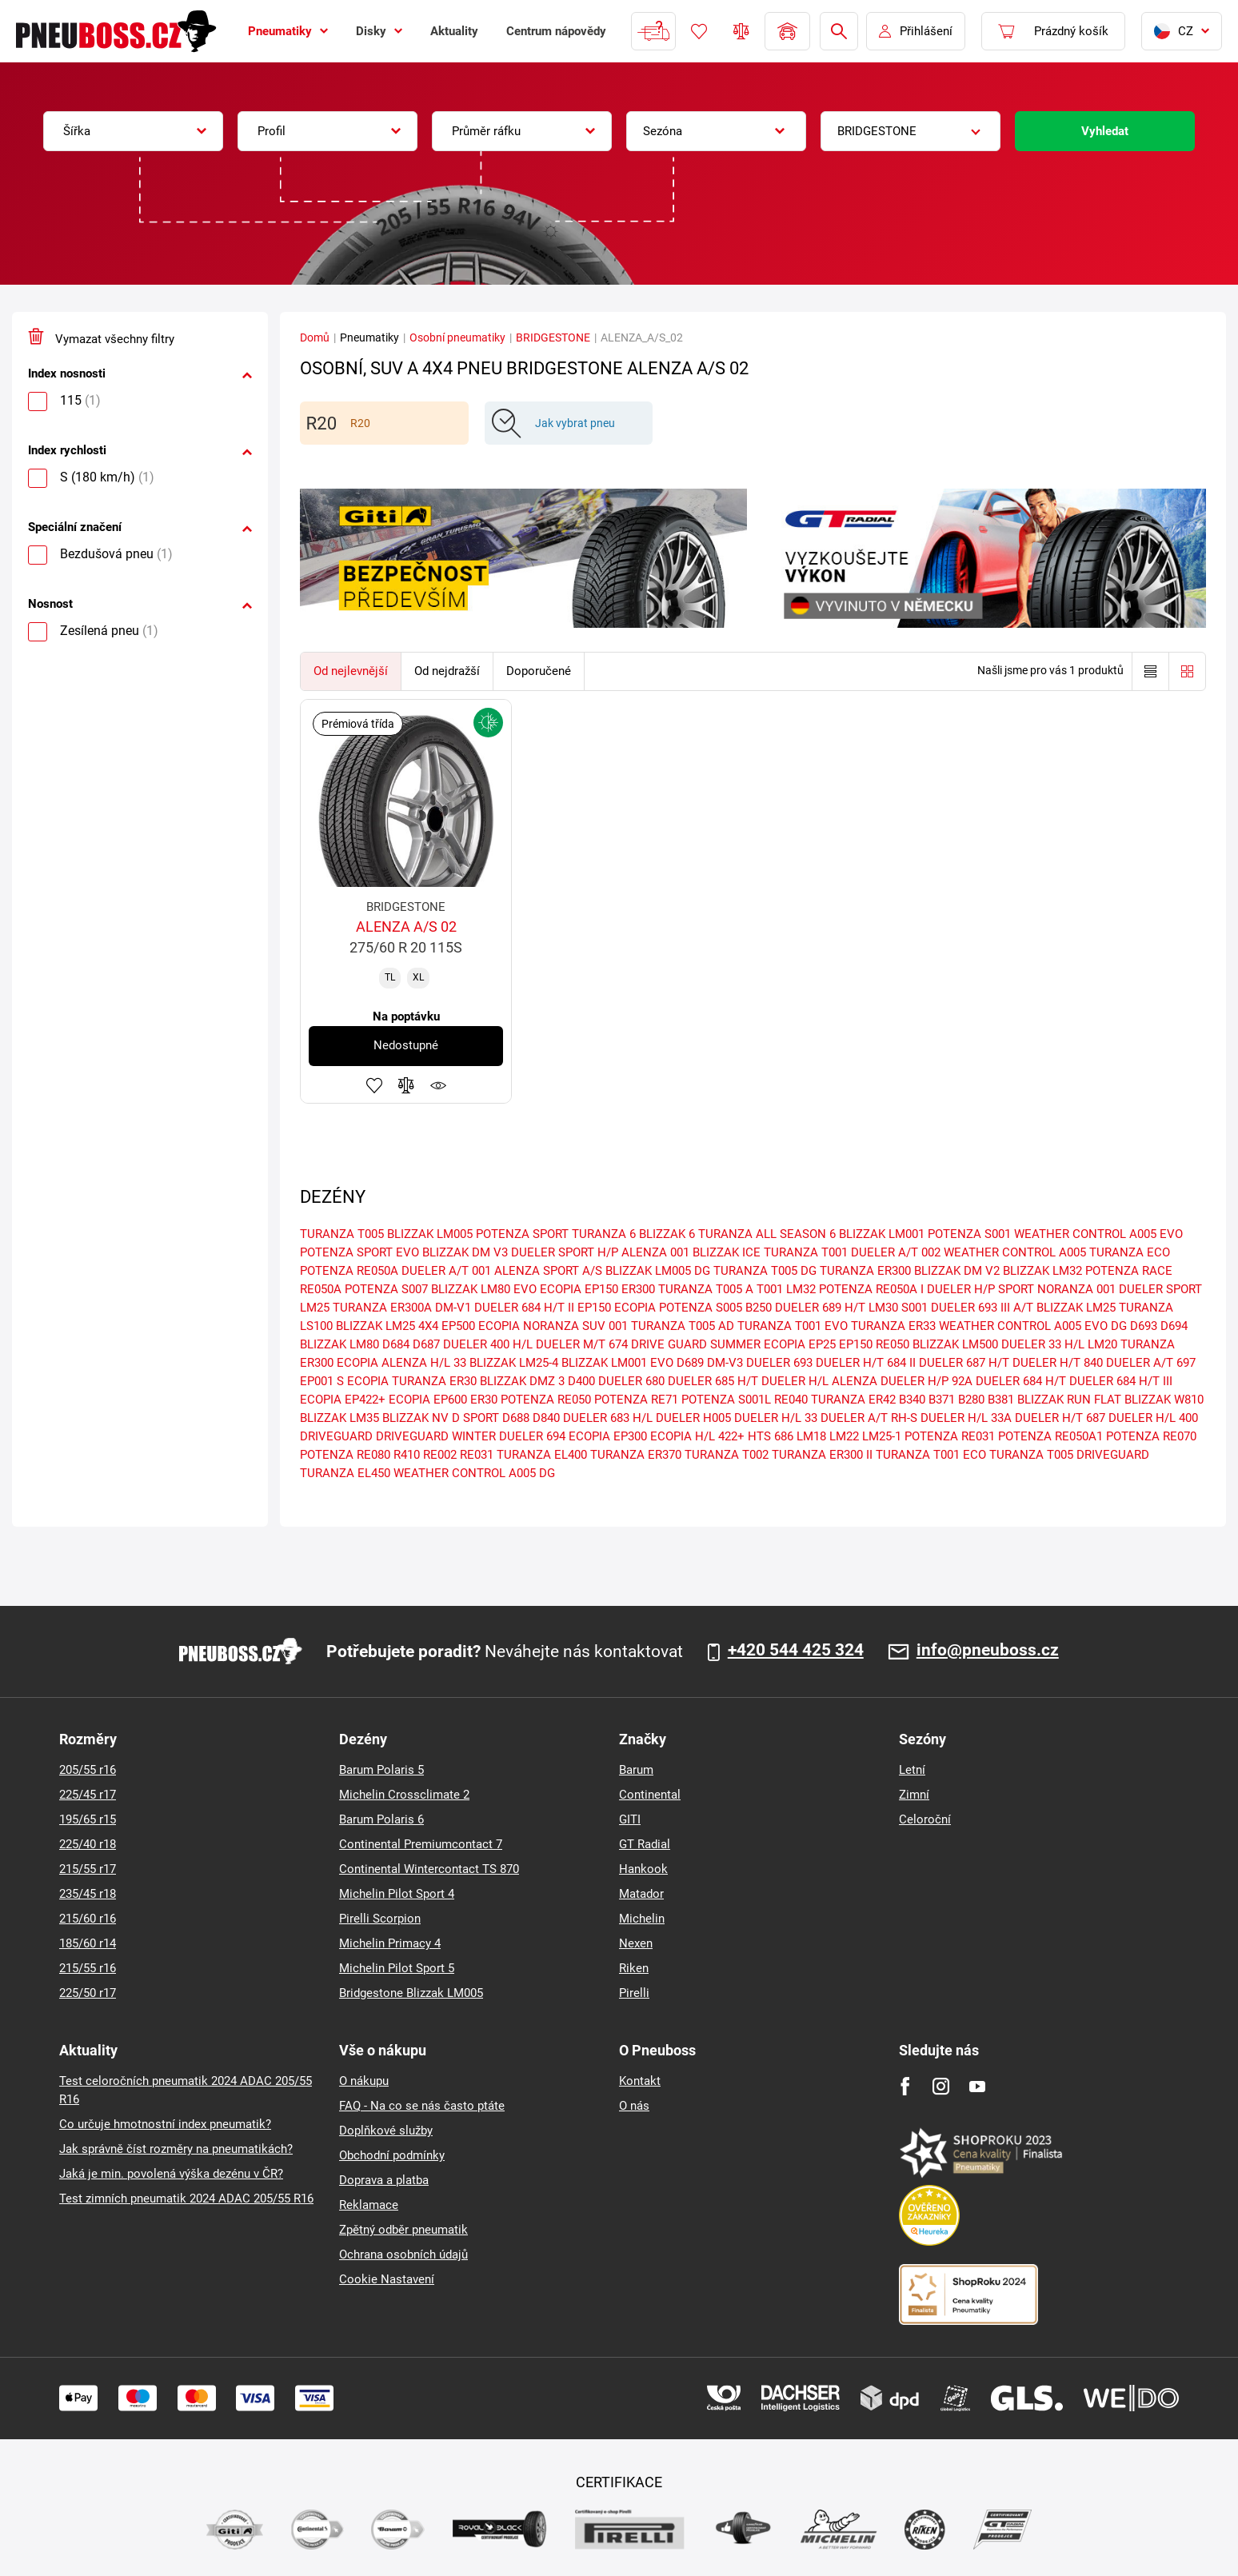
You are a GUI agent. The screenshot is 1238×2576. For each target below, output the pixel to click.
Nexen (636, 1943)
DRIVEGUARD (336, 1436)
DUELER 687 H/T (964, 1363)
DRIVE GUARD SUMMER (696, 1344)
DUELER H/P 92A (926, 1381)
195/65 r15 (87, 1819)
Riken (634, 1968)
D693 (1143, 1326)
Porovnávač (741, 31)
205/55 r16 (87, 1770)
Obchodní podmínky (392, 2155)
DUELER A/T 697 (1151, 1363)
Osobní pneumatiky (457, 337)
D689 (690, 1363)
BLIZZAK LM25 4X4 (387, 1326)
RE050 (892, 1344)
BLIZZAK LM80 (339, 1344)
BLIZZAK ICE (727, 1252)
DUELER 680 (631, 1381)
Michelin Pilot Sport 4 (396, 1894)
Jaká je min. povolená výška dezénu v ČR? (171, 2174)
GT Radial (644, 1844)
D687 (426, 1344)
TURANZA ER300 (865, 1271)
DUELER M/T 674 (582, 1344)
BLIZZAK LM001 (882, 1234)
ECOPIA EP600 (428, 1399)
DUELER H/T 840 (1057, 1363)
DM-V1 (453, 1307)
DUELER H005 (693, 1418)
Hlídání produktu (438, 1085)
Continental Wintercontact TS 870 (429, 1869)
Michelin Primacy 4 (390, 1943)
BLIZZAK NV (415, 1418)
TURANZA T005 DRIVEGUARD (1069, 1455)
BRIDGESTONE (553, 337)
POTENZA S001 (969, 1234)
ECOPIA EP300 (608, 1436)
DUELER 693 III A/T (982, 1307)
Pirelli (634, 1993)
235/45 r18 (87, 1894)
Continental (650, 1794)
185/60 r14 (87, 1943)
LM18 (811, 1436)
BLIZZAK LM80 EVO (484, 1289)
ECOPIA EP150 (579, 1289)
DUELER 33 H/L (1042, 1344)
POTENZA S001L (726, 1399)
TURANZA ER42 (853, 1399)
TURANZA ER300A (382, 1307)
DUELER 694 (532, 1436)
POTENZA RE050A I (871, 1289)
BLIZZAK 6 (667, 1234)
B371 (941, 1399)
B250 (758, 1307)
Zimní (914, 1794)
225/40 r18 (87, 1844)
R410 (406, 1455)
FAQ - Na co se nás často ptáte (422, 2106)
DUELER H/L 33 (775, 1418)
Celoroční (925, 1819)
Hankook (643, 1869)
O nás (634, 2106)
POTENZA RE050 (546, 1399)
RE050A (320, 1289)
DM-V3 (725, 1363)
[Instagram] (941, 2086)
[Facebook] (905, 2086)
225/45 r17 (87, 1794)
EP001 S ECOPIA (344, 1381)
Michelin (642, 1918)
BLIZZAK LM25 (1076, 1307)
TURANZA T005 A (705, 1289)
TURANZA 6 (604, 1234)
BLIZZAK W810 (1164, 1399)
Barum (636, 1770)
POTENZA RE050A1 (1050, 1436)
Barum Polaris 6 (381, 1819)
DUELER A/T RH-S (869, 1418)
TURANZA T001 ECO (931, 1455)
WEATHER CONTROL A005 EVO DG (1033, 1326)
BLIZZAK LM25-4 (513, 1363)
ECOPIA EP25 (800, 1344)
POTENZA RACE (1128, 1271)
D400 (581, 1381)
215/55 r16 (87, 1968)
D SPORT (475, 1418)
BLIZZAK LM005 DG (657, 1271)
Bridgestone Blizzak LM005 (411, 1993)
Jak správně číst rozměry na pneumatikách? (176, 2149)
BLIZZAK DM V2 (957, 1271)
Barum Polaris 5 (381, 1770)
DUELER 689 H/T (820, 1307)
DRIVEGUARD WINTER (436, 1436)
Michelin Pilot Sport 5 (396, 1968)
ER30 (483, 1399)
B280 (971, 1399)
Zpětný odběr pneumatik (403, 2230)
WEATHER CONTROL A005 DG (474, 1473)
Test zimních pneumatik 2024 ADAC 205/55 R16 (186, 2198)
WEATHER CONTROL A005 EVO (1098, 1234)
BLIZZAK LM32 (1042, 1271)
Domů (314, 337)
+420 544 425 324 (796, 1650)
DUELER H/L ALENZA (819, 1381)
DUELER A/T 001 (446, 1271)
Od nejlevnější (350, 671)
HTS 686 (770, 1436)
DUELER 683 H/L (608, 1418)
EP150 (856, 1344)
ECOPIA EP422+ (342, 1399)
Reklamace (368, 2205)
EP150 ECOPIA (616, 1307)
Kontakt (640, 2081)
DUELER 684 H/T (1021, 1381)
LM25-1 (881, 1436)
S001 (914, 1307)
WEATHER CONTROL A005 (1015, 1252)
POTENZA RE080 (345, 1455)
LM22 (844, 1436)
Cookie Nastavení (386, 2279)
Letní (912, 1770)
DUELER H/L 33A (966, 1418)
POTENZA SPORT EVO (359, 1252)
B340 (912, 1399)
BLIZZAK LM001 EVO (617, 1363)
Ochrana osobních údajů (403, 2254)
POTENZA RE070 (1151, 1436)
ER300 (638, 1289)
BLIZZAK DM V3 (465, 1252)
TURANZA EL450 (345, 1473)
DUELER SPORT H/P (564, 1252)
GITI (630, 1819)
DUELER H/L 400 (1153, 1418)
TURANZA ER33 (893, 1326)
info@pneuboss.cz (988, 1650)
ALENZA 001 (655, 1252)
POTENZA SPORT (522, 1234)
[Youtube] (977, 2086)
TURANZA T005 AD (682, 1326)
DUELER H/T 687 (1060, 1418)
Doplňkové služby (386, 2130)
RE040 (791, 1399)
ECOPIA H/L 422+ (697, 1436)
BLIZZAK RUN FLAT (1069, 1399)
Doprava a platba (384, 2180)
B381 (1001, 1399)
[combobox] (133, 131)
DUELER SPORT (1160, 1289)
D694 (1174, 1326)
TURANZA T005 (342, 1234)
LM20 (1102, 1344)
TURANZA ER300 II (822, 1455)
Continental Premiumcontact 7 (420, 1844)
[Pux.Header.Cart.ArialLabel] (1053, 31)
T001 (770, 1289)
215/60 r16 (87, 1918)
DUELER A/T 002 (895, 1252)
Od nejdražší (447, 671)
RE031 (476, 1455)
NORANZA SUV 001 (575, 1326)
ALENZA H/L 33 (423, 1363)
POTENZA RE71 (636, 1399)
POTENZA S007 (386, 1289)
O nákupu (364, 2081)
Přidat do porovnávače (406, 1085)
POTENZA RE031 (950, 1436)
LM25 (314, 1307)
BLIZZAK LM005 (430, 1234)
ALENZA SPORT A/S (548, 1271)
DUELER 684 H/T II (524, 1307)
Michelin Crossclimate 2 (404, 1794)
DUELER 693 (779, 1363)
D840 (546, 1418)
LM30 (883, 1307)
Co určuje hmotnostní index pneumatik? (165, 2124)
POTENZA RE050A (349, 1271)
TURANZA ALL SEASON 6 (767, 1234)
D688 (515, 1418)
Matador (641, 1894)
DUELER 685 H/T (713, 1381)
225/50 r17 (87, 1993)
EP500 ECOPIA (480, 1326)
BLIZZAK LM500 (955, 1344)
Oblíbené (699, 31)
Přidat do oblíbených (374, 1085)
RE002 (440, 1455)
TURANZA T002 (727, 1455)
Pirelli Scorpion (380, 1918)
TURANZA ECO (1129, 1252)
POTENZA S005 (700, 1307)
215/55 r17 (87, 1869)
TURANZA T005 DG (765, 1271)
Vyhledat (1104, 131)
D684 (395, 1344)
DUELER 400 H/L (488, 1344)
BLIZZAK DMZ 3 (522, 1381)
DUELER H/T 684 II (866, 1363)
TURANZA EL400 (542, 1455)
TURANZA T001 (806, 1252)
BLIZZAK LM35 (339, 1418)
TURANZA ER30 (434, 1381)
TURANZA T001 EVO (792, 1326)
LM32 (801, 1289)
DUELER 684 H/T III (1120, 1381)
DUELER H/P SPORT (980, 1289)
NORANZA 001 (1076, 1289)
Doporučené (538, 671)
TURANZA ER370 (635, 1455)
